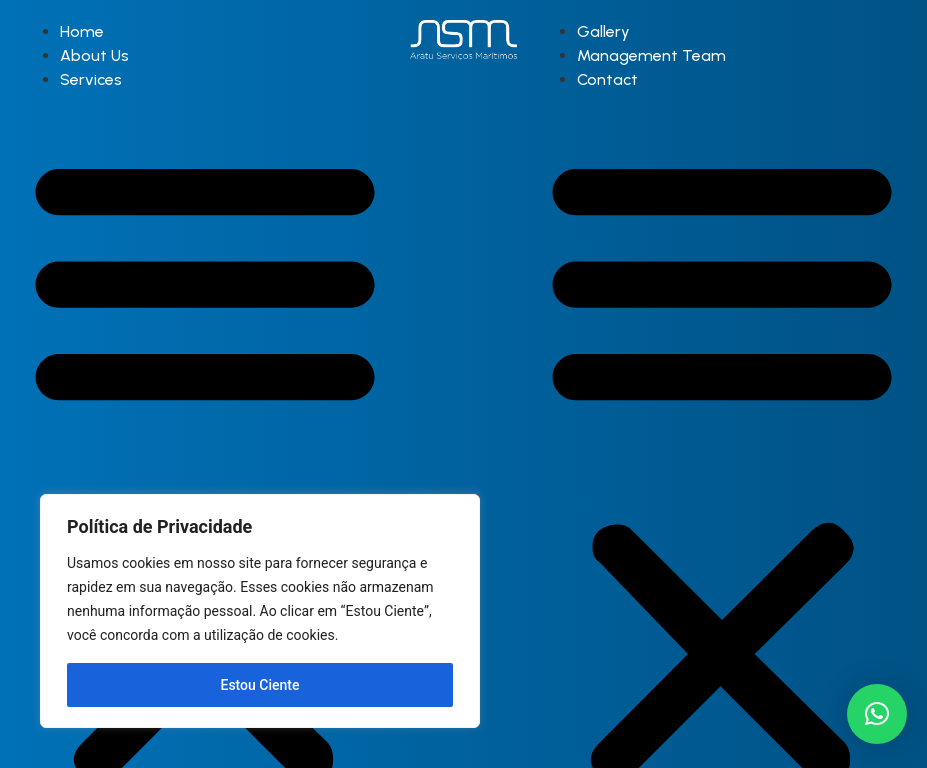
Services (91, 79)
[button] (877, 714)
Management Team (651, 55)
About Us (94, 55)
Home (82, 31)
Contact (607, 79)
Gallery (603, 31)
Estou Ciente (260, 685)
